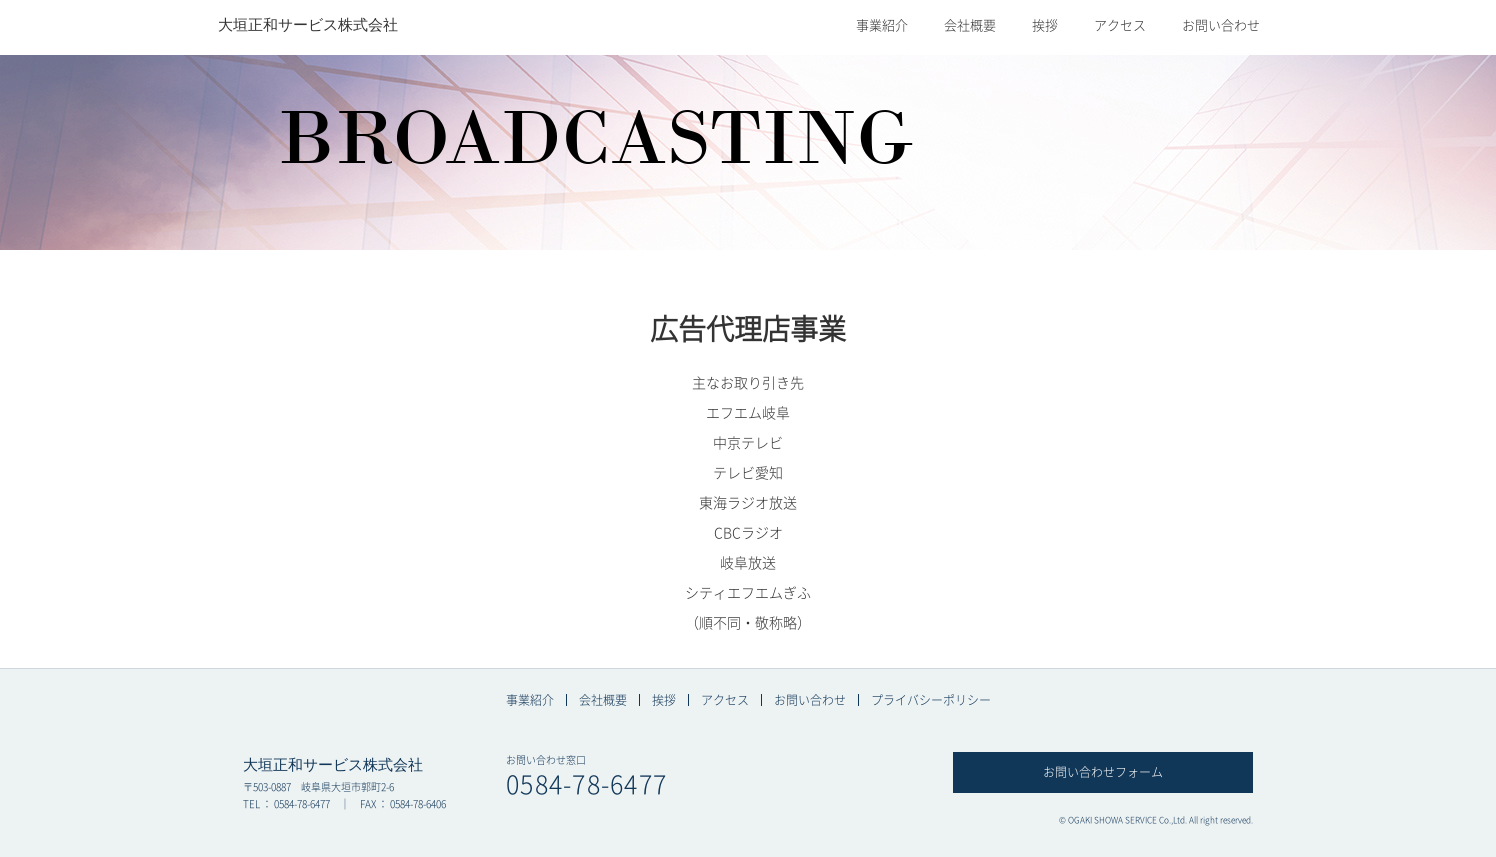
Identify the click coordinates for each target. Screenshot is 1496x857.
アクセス (1120, 25)
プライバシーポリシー (931, 700)
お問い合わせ (1221, 25)
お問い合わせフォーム (1103, 772)
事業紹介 (882, 25)
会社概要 (970, 25)
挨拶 (1045, 25)
